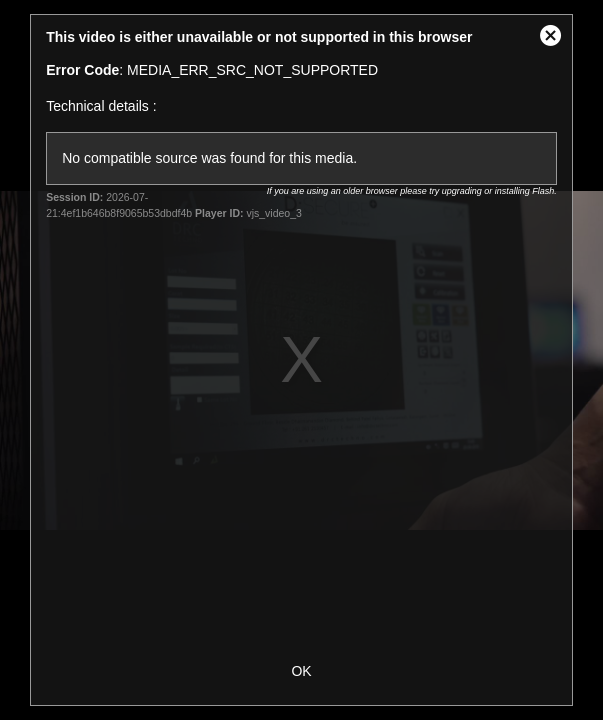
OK (301, 671)
